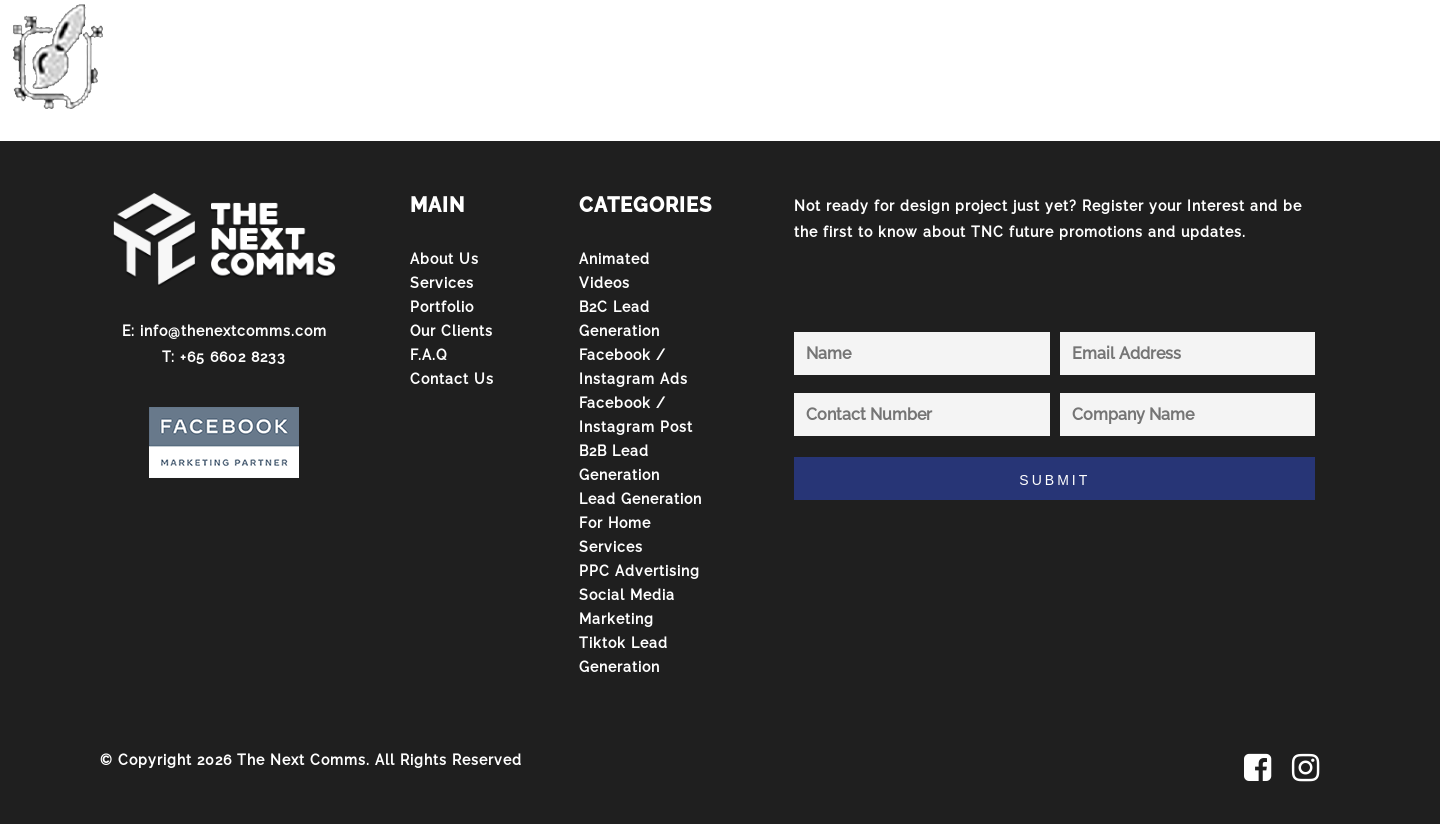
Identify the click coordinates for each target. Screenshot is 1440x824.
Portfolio (442, 307)
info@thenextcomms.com (233, 331)
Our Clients (451, 331)
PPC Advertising (639, 571)
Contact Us (452, 379)
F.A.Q (428, 355)
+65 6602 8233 (233, 357)
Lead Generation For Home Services (640, 523)
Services (442, 283)
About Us (444, 259)
